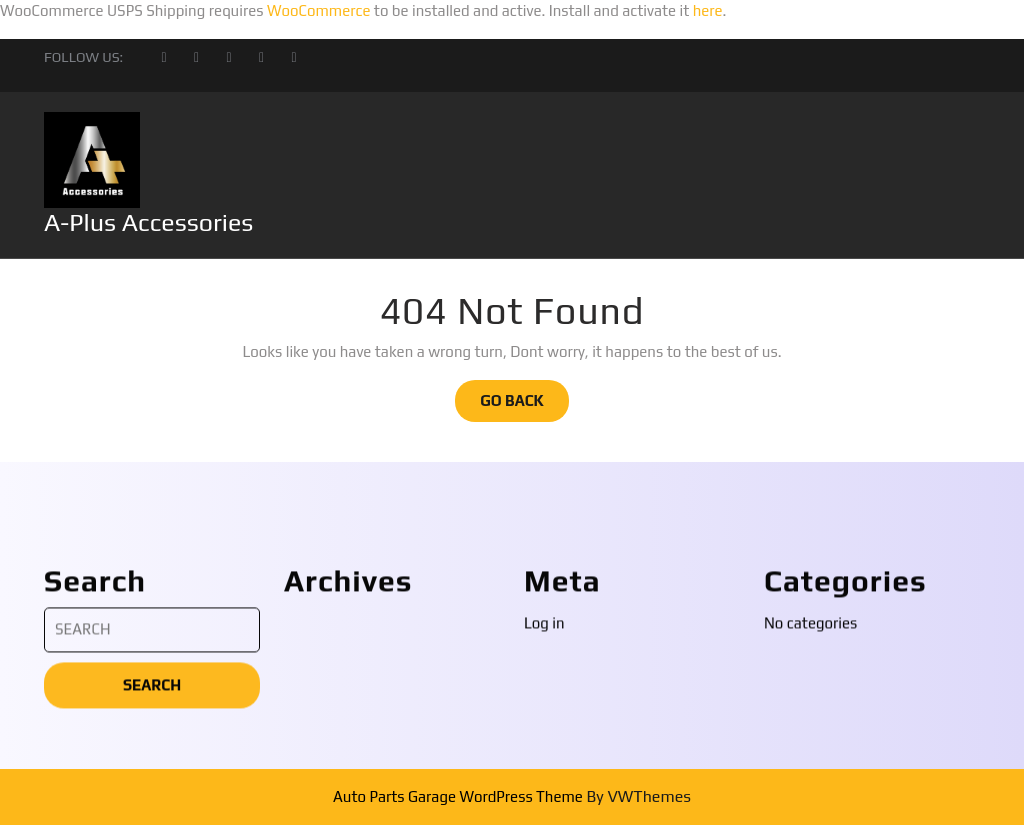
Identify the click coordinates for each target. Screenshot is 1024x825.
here (708, 10)
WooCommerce (319, 10)
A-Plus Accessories (148, 222)
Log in (544, 792)
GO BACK (524, 406)
